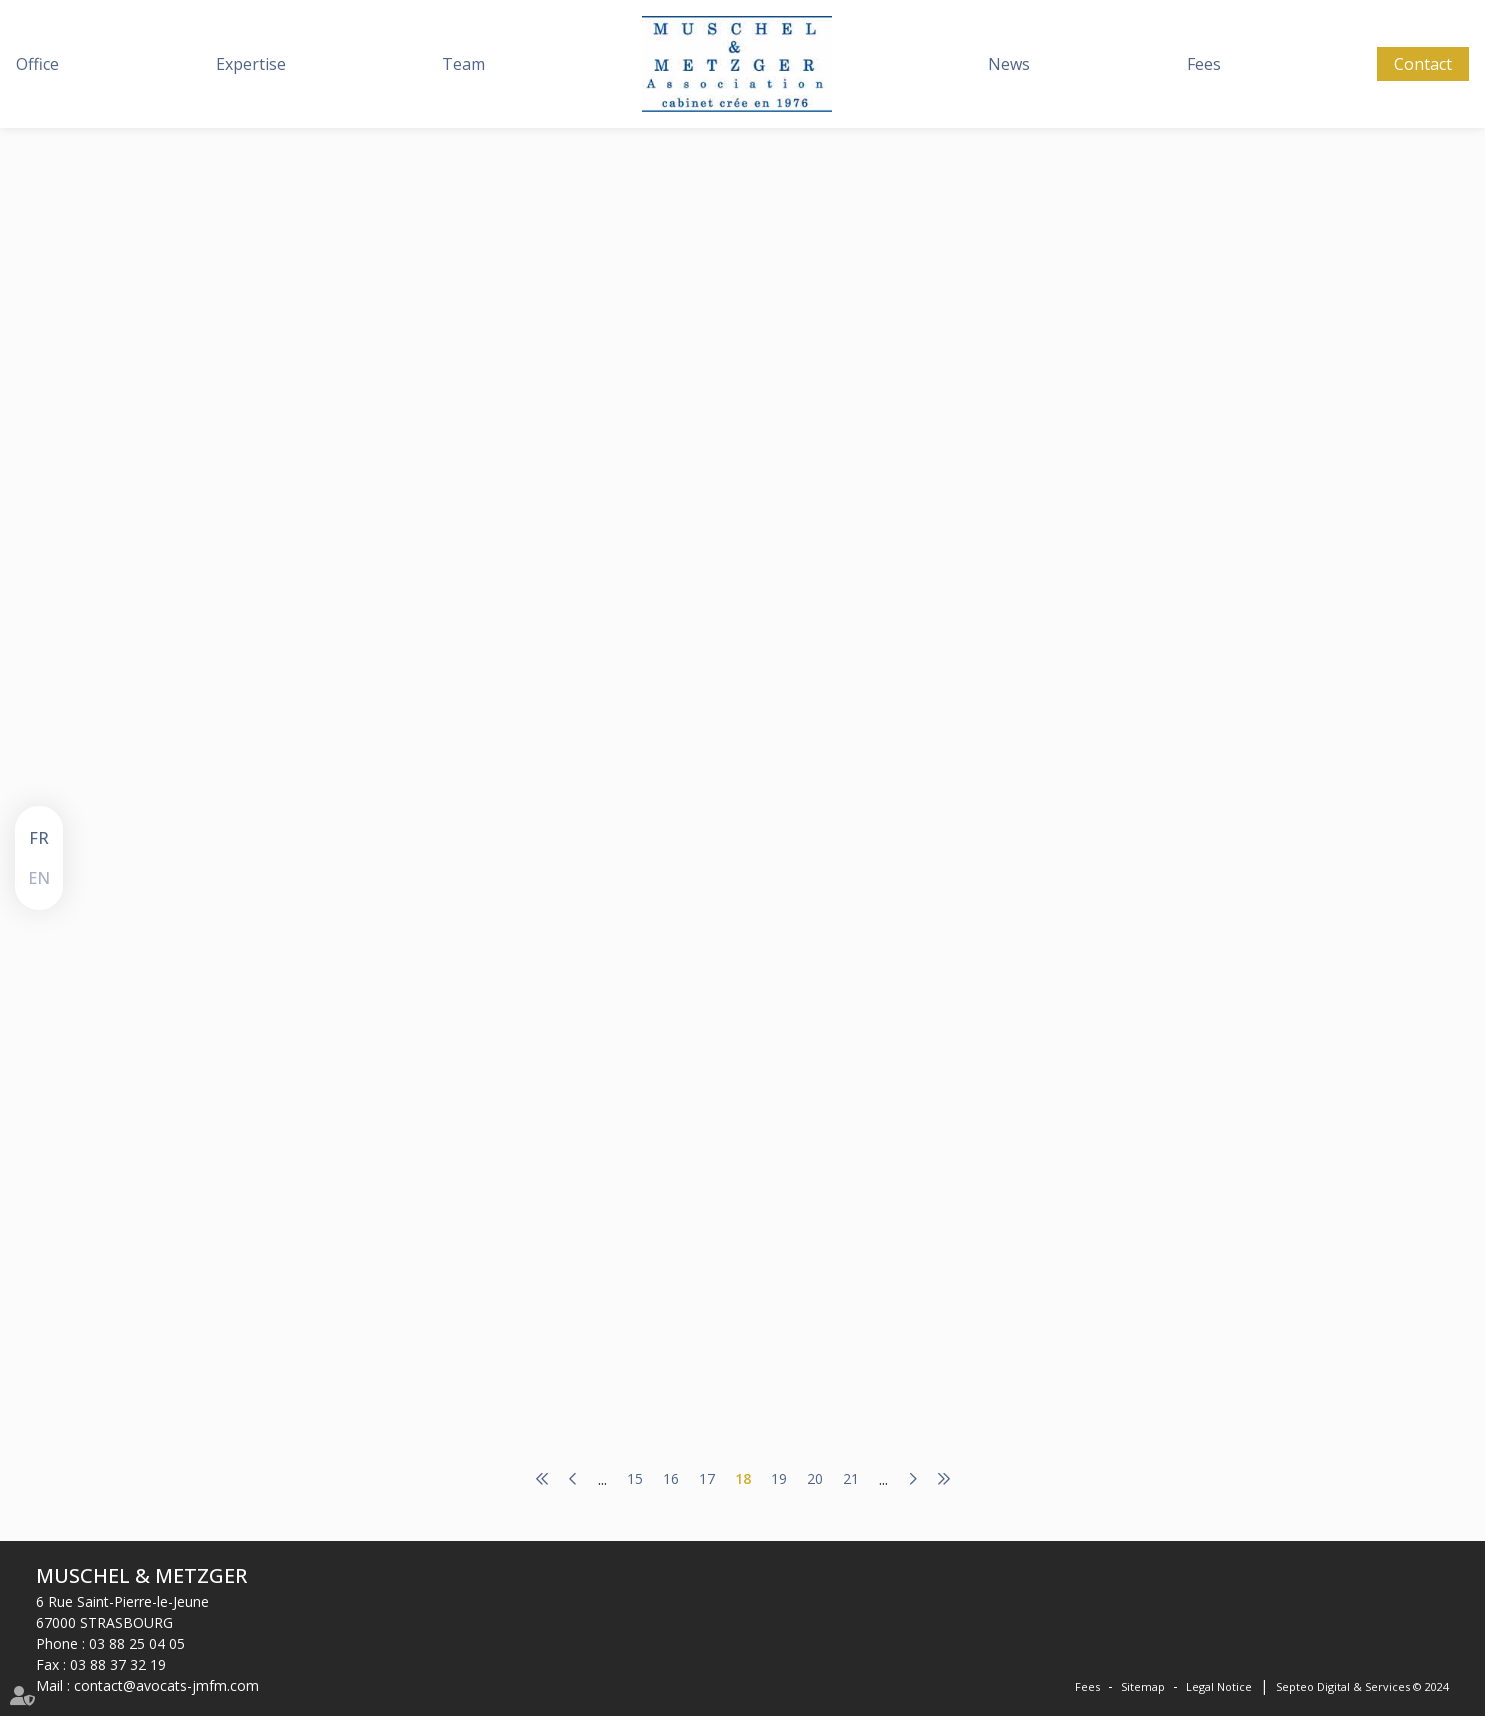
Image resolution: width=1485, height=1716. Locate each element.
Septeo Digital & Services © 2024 (1362, 1686)
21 (851, 1479)
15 (635, 1479)
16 (671, 1479)
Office (37, 64)
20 (815, 1479)
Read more (597, 484)
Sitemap (1143, 1686)
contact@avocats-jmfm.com (166, 1685)
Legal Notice (1219, 1686)
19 (779, 1479)
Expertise (251, 64)
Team (463, 64)
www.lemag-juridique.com (680, 358)
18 (743, 1479)
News (1009, 64)
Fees (1204, 64)
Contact (1423, 64)
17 (707, 1479)
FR (39, 838)
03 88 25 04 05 (137, 1643)
